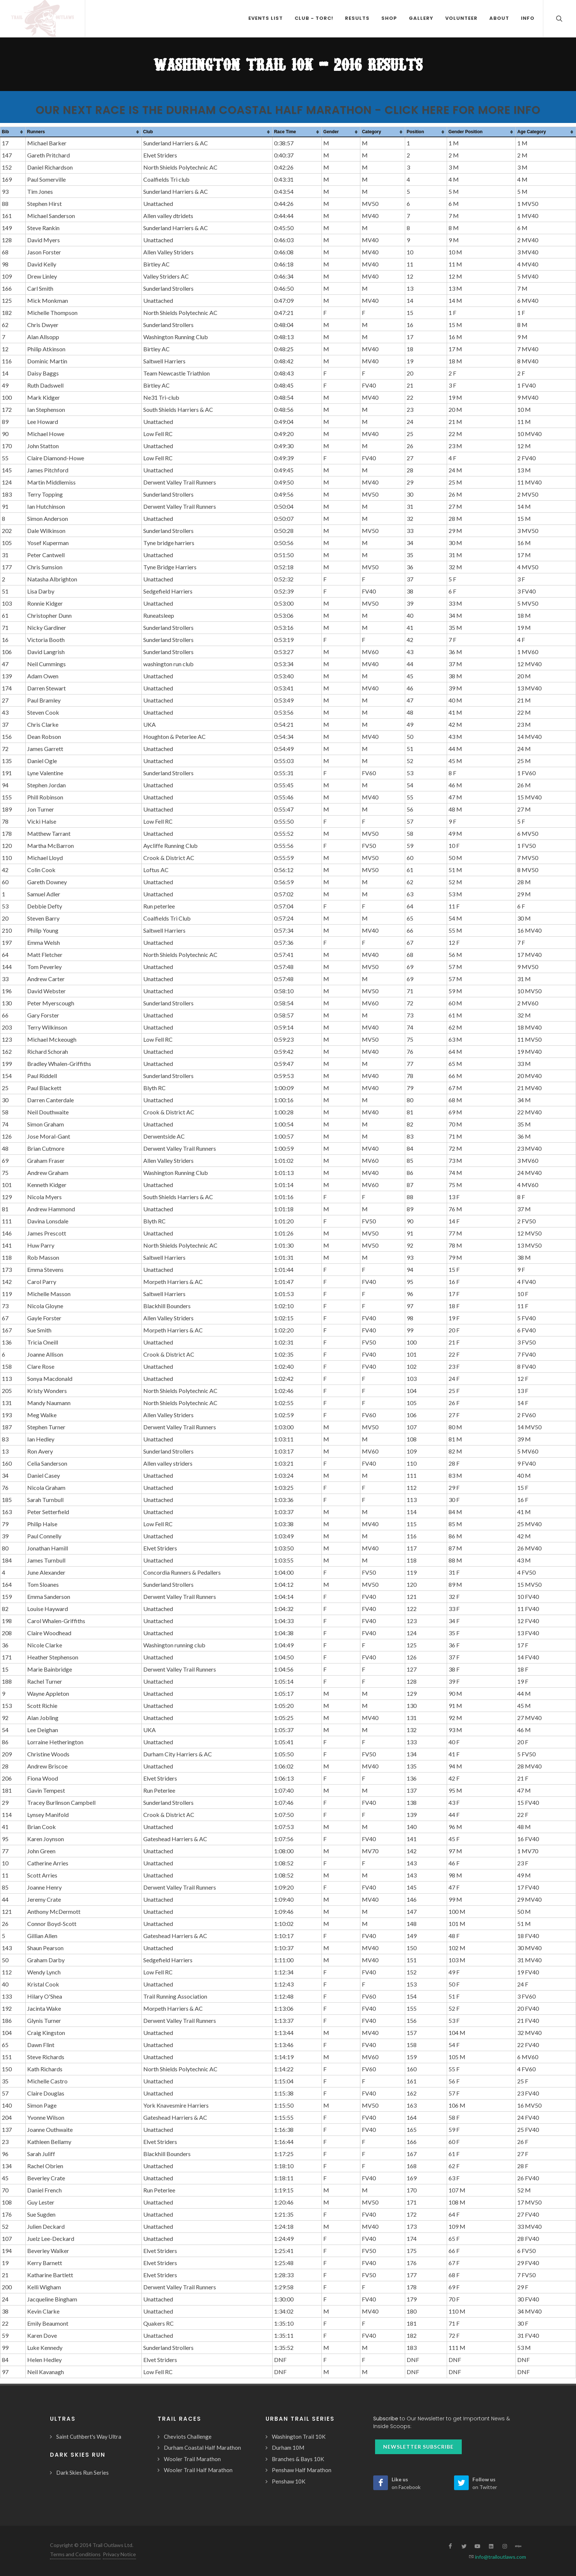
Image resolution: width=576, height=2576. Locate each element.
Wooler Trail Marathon (192, 2459)
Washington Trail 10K (298, 2436)
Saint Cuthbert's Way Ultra (88, 2436)
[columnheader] (13, 132)
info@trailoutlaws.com (500, 2557)
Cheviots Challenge (188, 2436)
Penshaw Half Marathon (301, 2470)
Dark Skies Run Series (82, 2472)
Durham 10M (288, 2447)
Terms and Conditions (75, 2554)
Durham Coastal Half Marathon (202, 2447)
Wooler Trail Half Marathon (198, 2470)
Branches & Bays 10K (298, 2459)
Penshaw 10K (288, 2481)
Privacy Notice (119, 2554)
